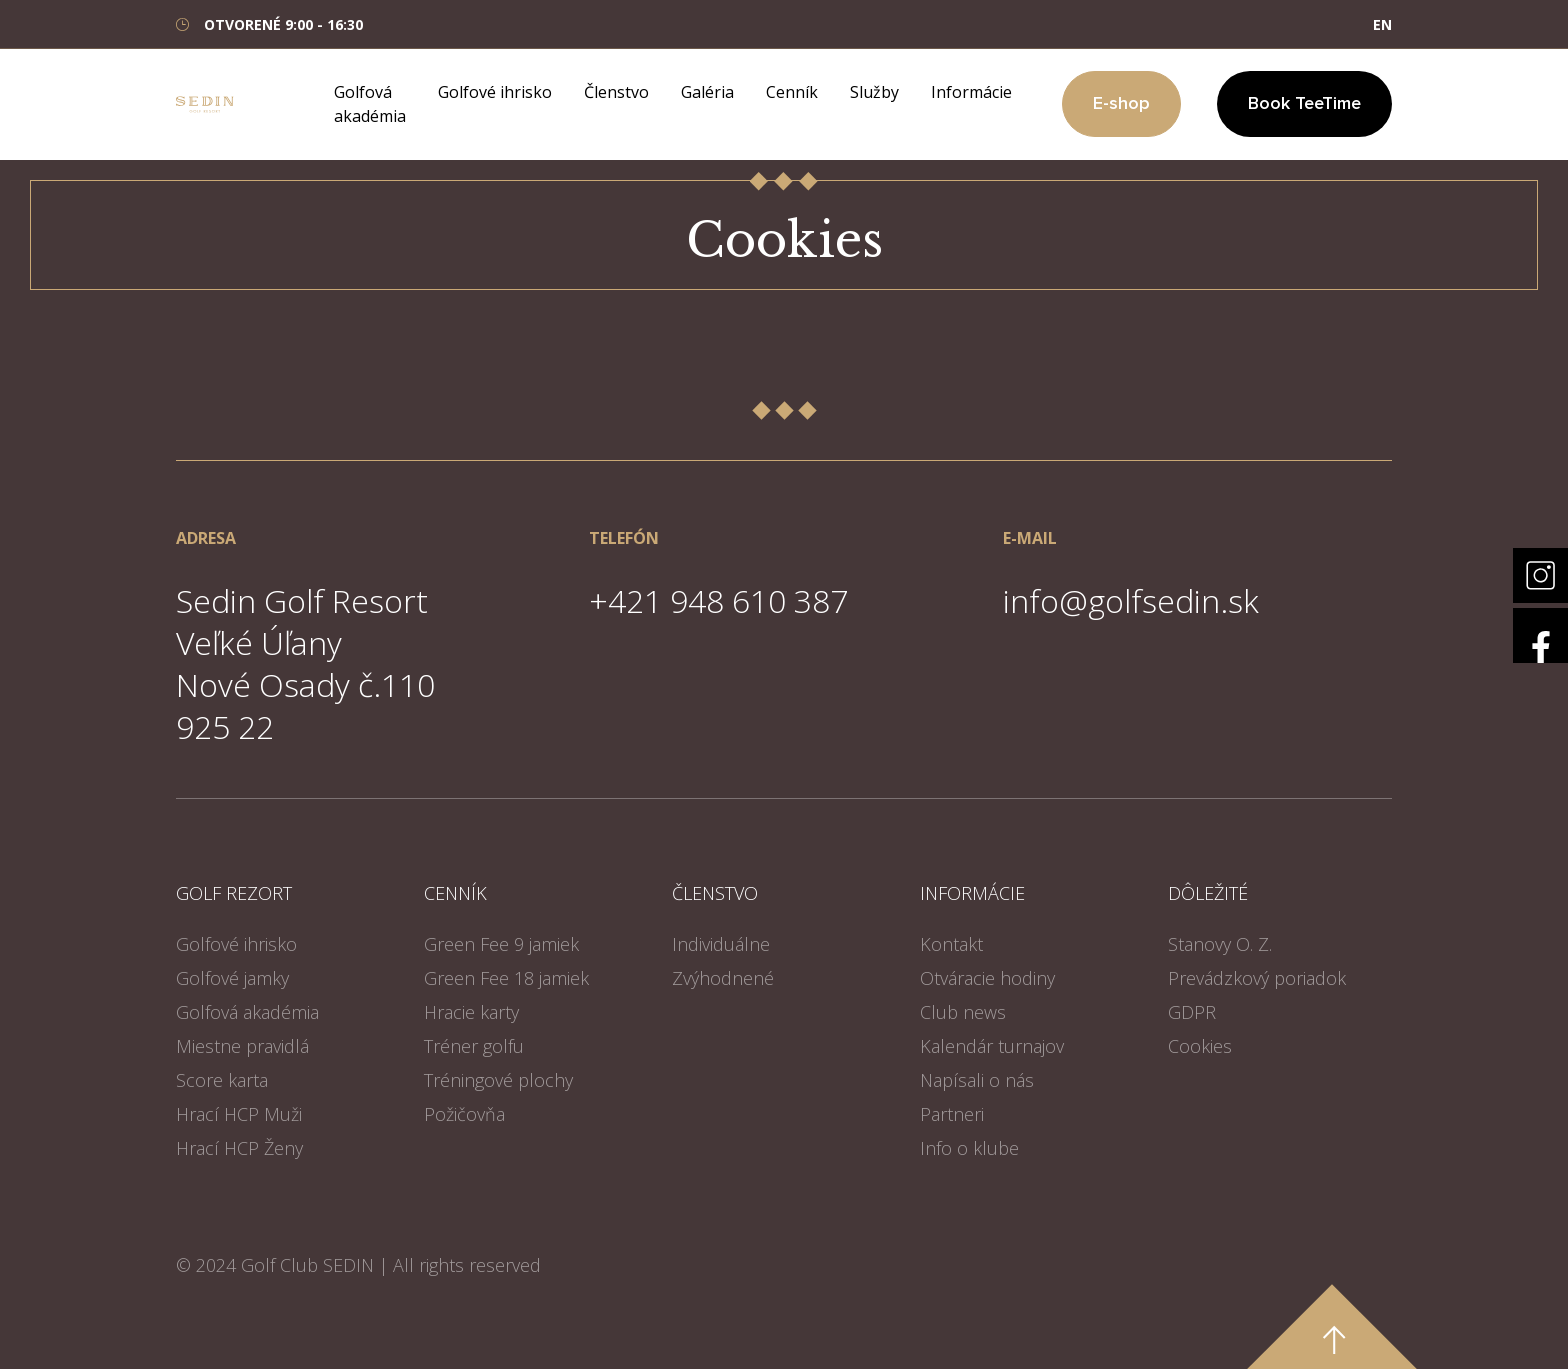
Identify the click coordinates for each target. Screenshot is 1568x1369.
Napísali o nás (977, 1080)
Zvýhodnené (723, 978)
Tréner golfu (474, 1046)
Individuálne (721, 944)
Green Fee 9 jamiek (501, 944)
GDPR (1192, 1012)
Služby (874, 92)
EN (1382, 24)
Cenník (792, 92)
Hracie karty (471, 1012)
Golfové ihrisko (495, 92)
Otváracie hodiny (987, 978)
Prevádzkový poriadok (1257, 978)
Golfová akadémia (247, 1012)
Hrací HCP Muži (239, 1114)
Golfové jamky (232, 978)
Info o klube (969, 1148)
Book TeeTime (1304, 103)
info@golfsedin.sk (1131, 600)
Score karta (222, 1080)
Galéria (707, 92)
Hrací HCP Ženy (239, 1148)
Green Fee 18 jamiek (506, 978)
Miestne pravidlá (242, 1046)
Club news (963, 1012)
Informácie (971, 92)
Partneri (952, 1114)
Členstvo (616, 92)
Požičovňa (464, 1114)
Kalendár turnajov (992, 1046)
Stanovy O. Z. (1220, 944)
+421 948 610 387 (718, 600)
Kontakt (951, 944)
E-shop (1121, 103)
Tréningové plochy (498, 1080)
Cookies (1200, 1046)
